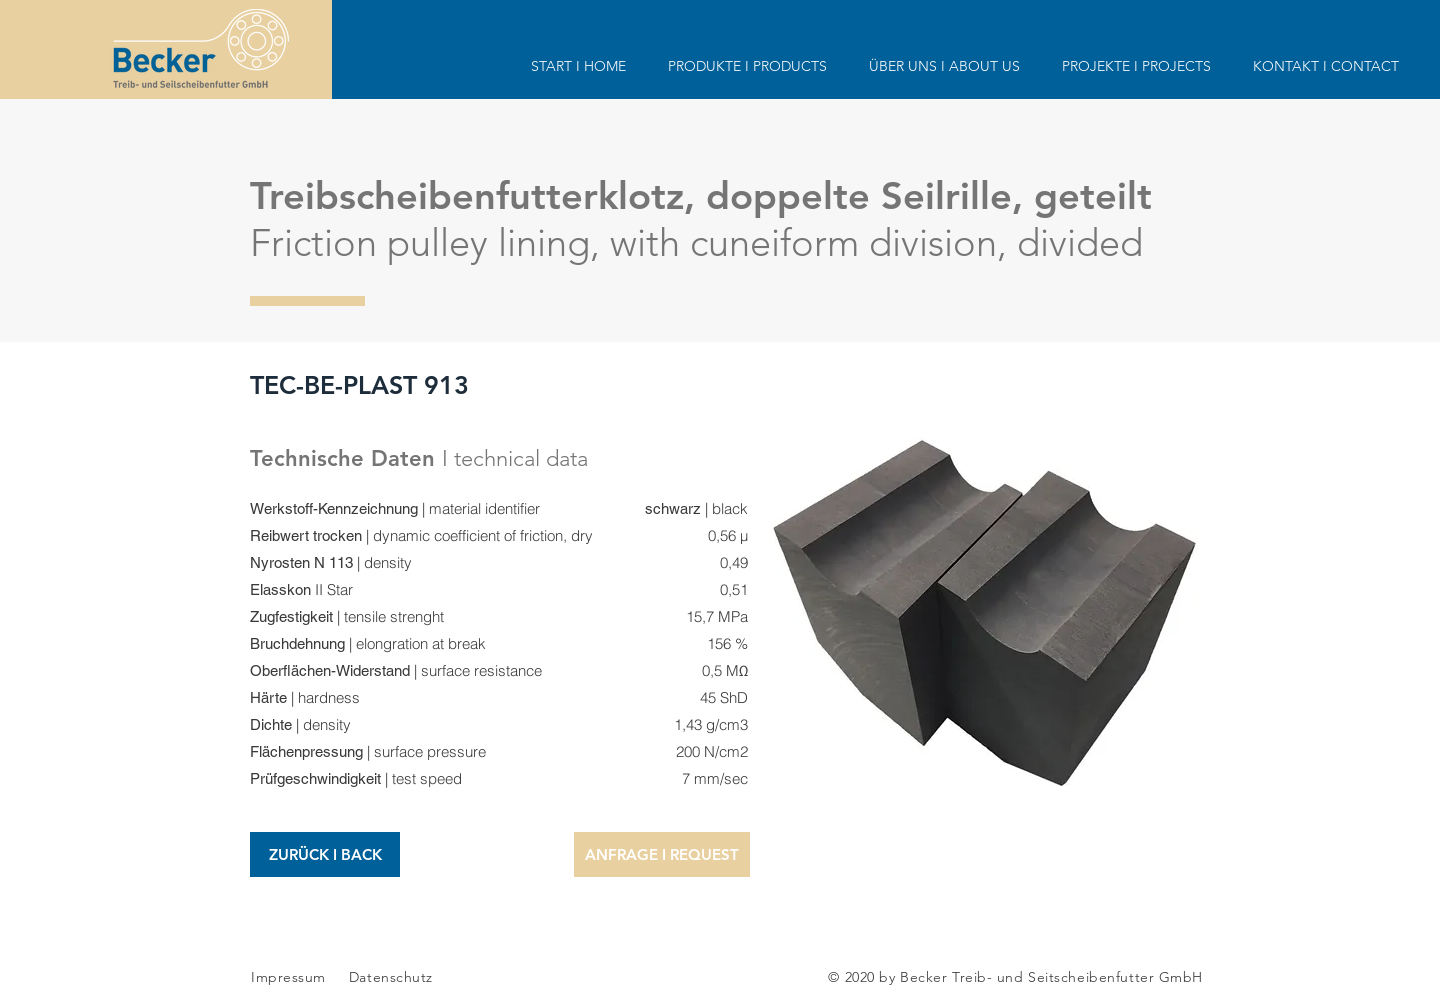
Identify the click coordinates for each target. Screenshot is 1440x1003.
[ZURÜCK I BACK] (325, 854)
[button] (662, 854)
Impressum (288, 977)
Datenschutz (391, 977)
